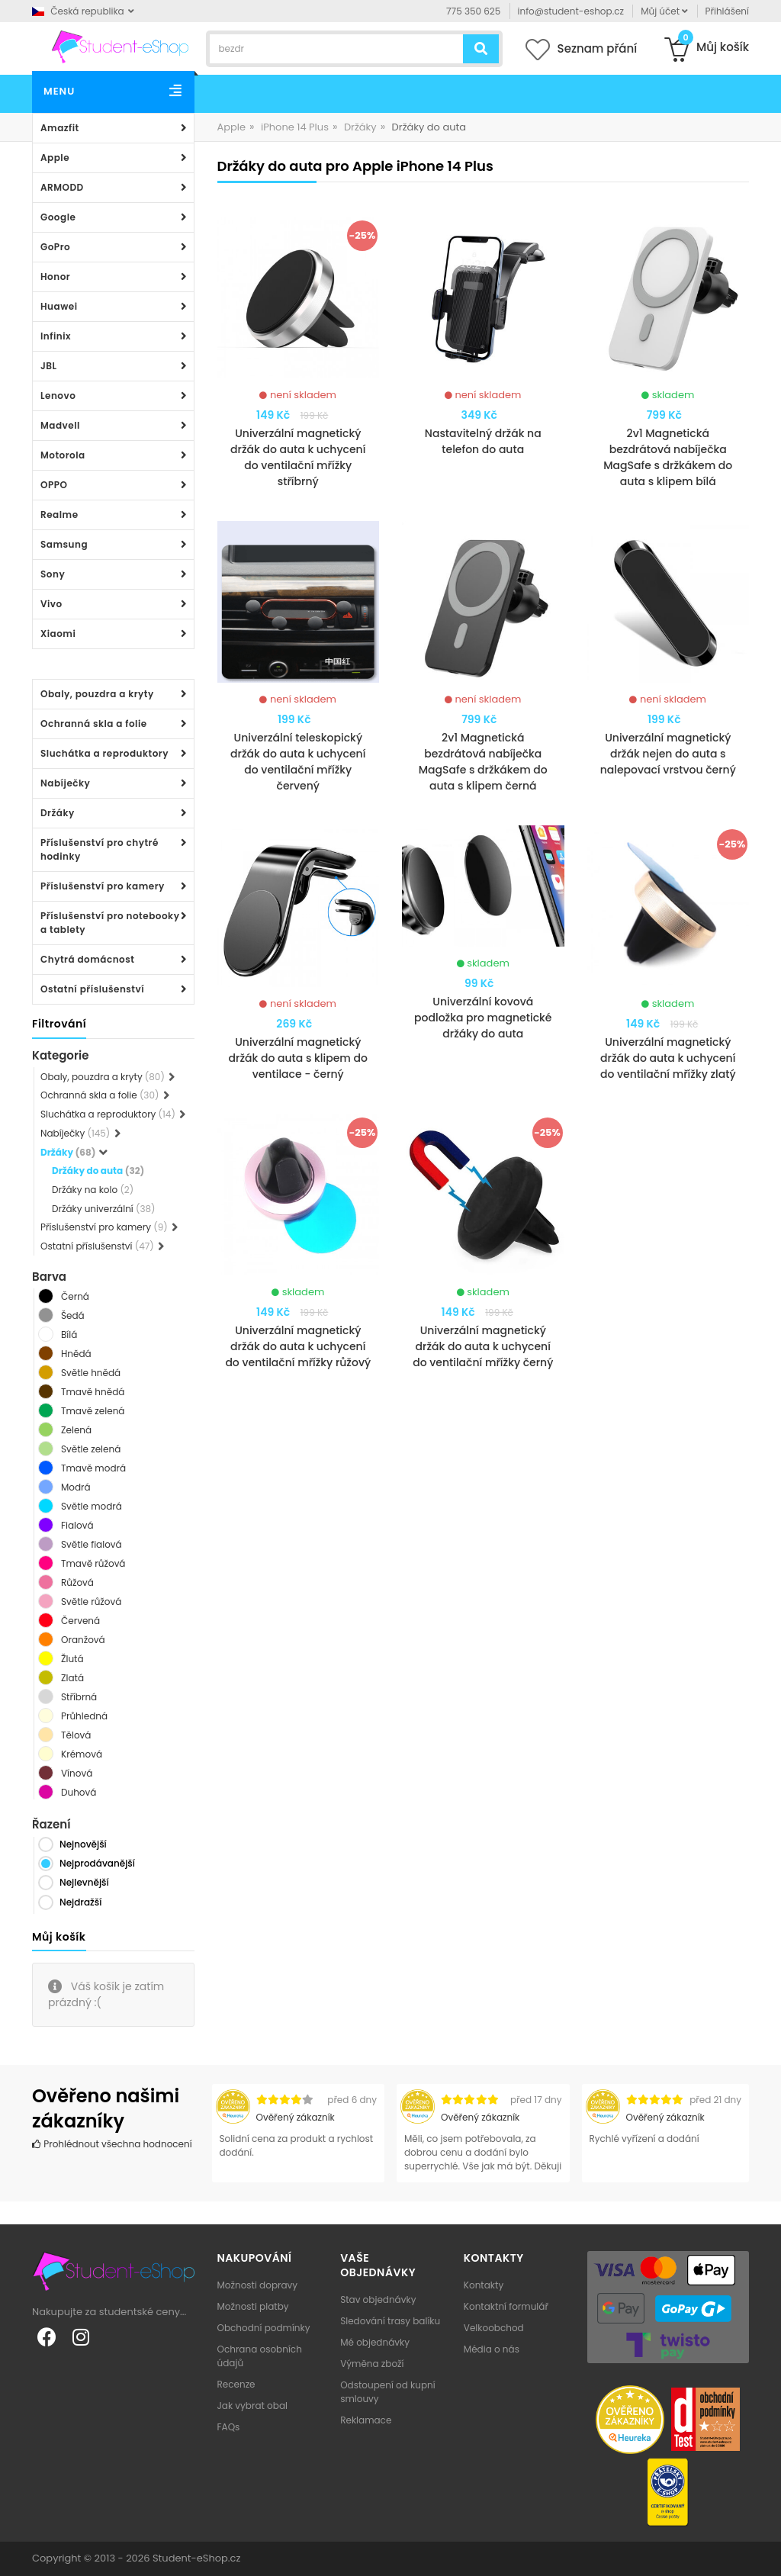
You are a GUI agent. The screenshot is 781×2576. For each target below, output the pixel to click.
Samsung (64, 544)
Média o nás (491, 2349)
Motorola (62, 455)
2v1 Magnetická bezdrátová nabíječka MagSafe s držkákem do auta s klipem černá (483, 761)
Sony (52, 574)
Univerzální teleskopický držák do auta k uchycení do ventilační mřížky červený (297, 761)
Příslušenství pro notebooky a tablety (109, 922)
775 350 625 (473, 11)
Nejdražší (80, 1902)
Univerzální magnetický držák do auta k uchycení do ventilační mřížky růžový (298, 1346)
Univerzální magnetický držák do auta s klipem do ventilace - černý (298, 1058)
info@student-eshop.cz (571, 11)
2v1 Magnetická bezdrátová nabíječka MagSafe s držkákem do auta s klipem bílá (667, 457)
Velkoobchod (494, 2327)
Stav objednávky (378, 2299)
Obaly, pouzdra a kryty (97, 693)
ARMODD (62, 187)
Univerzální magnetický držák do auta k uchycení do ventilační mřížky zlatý (668, 1058)
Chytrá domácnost (87, 959)
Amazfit (59, 127)
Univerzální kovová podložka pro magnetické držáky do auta (482, 1017)
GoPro (55, 246)
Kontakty (483, 2285)
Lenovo (58, 395)
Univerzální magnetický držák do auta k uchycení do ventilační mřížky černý (483, 1346)
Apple (54, 157)
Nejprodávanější (97, 1863)
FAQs (228, 2426)
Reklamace (365, 2420)
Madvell (60, 425)
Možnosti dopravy (257, 2285)
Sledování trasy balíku (390, 2320)
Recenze (236, 2384)
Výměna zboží (371, 2363)
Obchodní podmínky (263, 2327)
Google (58, 217)
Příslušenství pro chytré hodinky (99, 849)
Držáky (57, 812)
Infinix (55, 336)
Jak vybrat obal (252, 2405)
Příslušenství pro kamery (102, 886)
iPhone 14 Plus (295, 127)
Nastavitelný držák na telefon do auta (483, 441)
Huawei (59, 306)
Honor (55, 276)
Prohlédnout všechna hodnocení (112, 2143)
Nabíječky (65, 783)
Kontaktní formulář (506, 2306)
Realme (59, 514)
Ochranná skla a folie (93, 723)
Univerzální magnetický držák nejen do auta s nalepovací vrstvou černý (668, 753)
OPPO (53, 484)
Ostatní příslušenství (92, 988)
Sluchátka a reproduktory (104, 753)
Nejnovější (83, 1844)
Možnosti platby (253, 2306)
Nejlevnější (84, 1882)
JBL (48, 365)
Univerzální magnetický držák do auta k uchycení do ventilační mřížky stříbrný (297, 457)
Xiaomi (58, 633)
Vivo (51, 603)
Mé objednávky (375, 2342)
